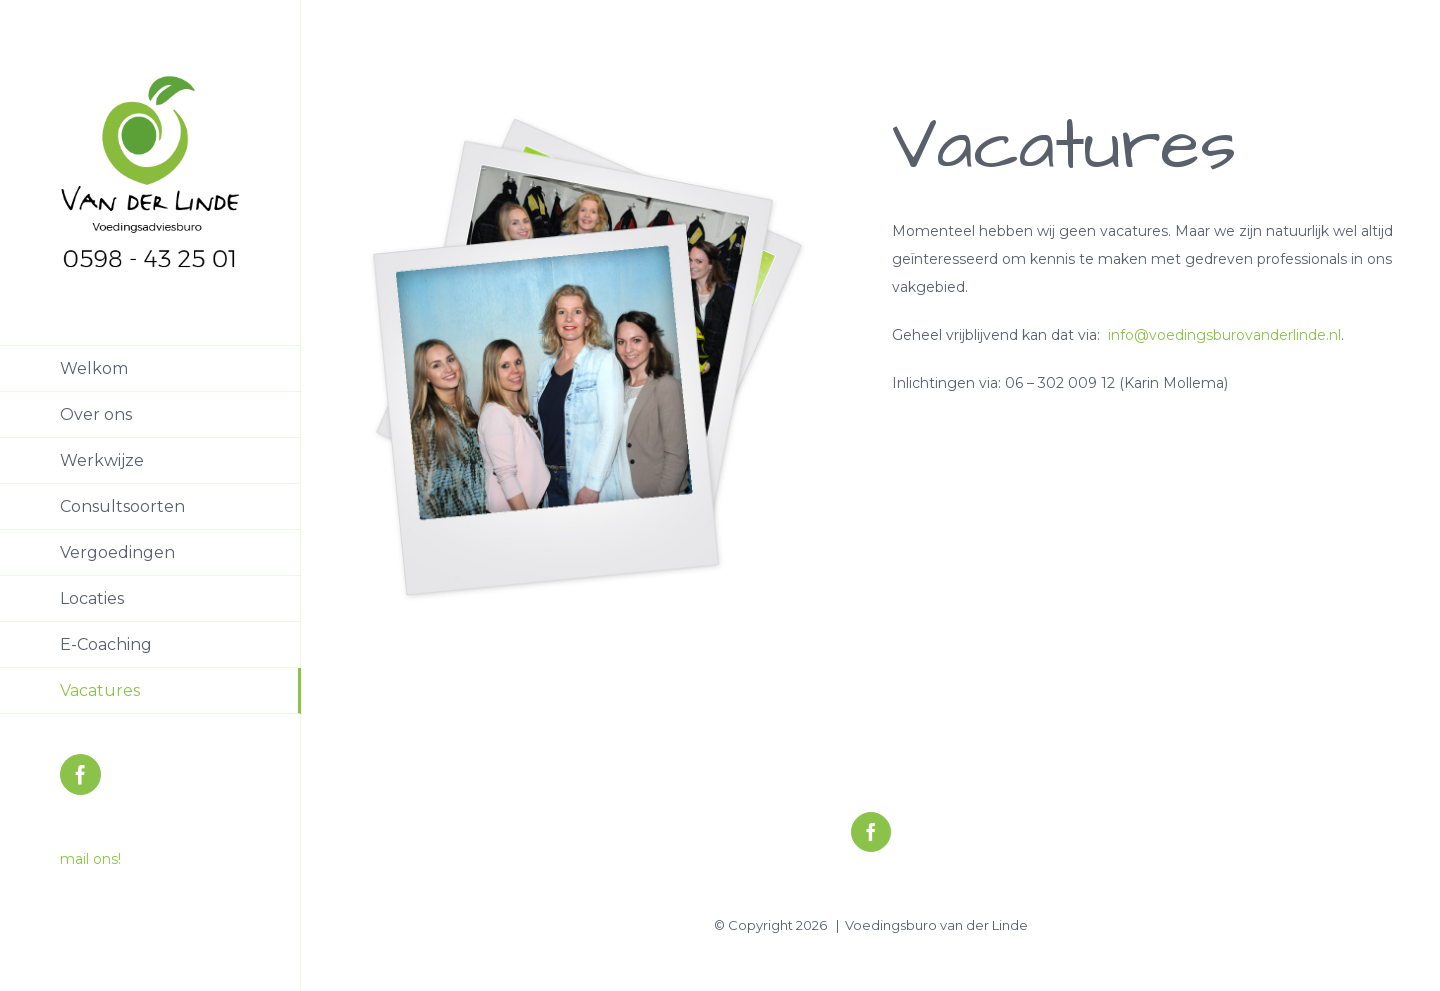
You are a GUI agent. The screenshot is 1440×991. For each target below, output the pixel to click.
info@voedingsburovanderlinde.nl (1224, 335)
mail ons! (90, 859)
